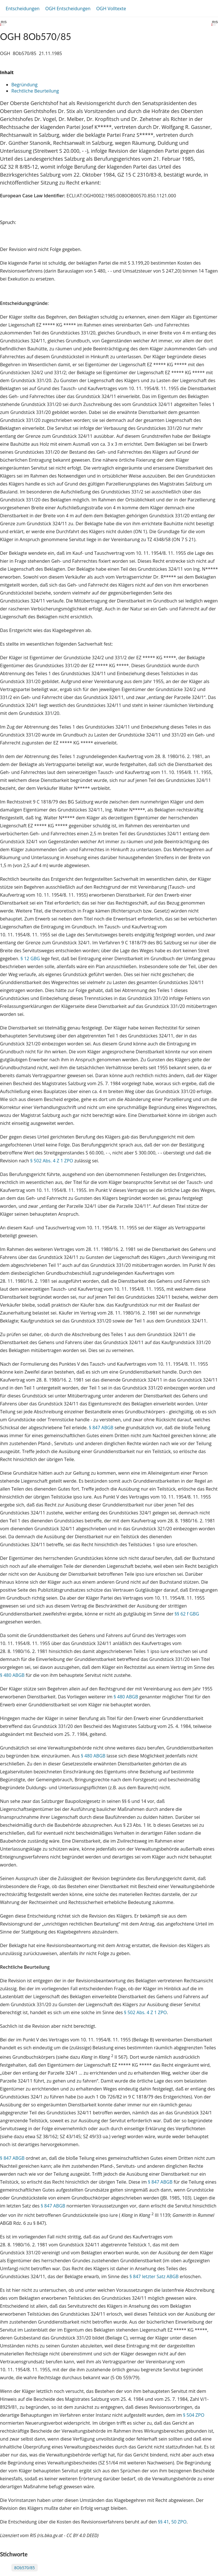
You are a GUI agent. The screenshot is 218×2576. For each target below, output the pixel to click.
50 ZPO (178, 2522)
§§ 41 (163, 2522)
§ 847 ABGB (101, 1427)
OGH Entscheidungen (67, 8)
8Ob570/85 (24, 2567)
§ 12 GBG (30, 958)
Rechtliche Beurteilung (35, 91)
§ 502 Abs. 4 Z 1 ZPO (51, 1161)
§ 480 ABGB (12, 1675)
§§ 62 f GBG (187, 1614)
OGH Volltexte (111, 8)
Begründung (24, 84)
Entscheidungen (22, 8)
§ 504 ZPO (193, 2415)
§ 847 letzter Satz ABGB (154, 2276)
